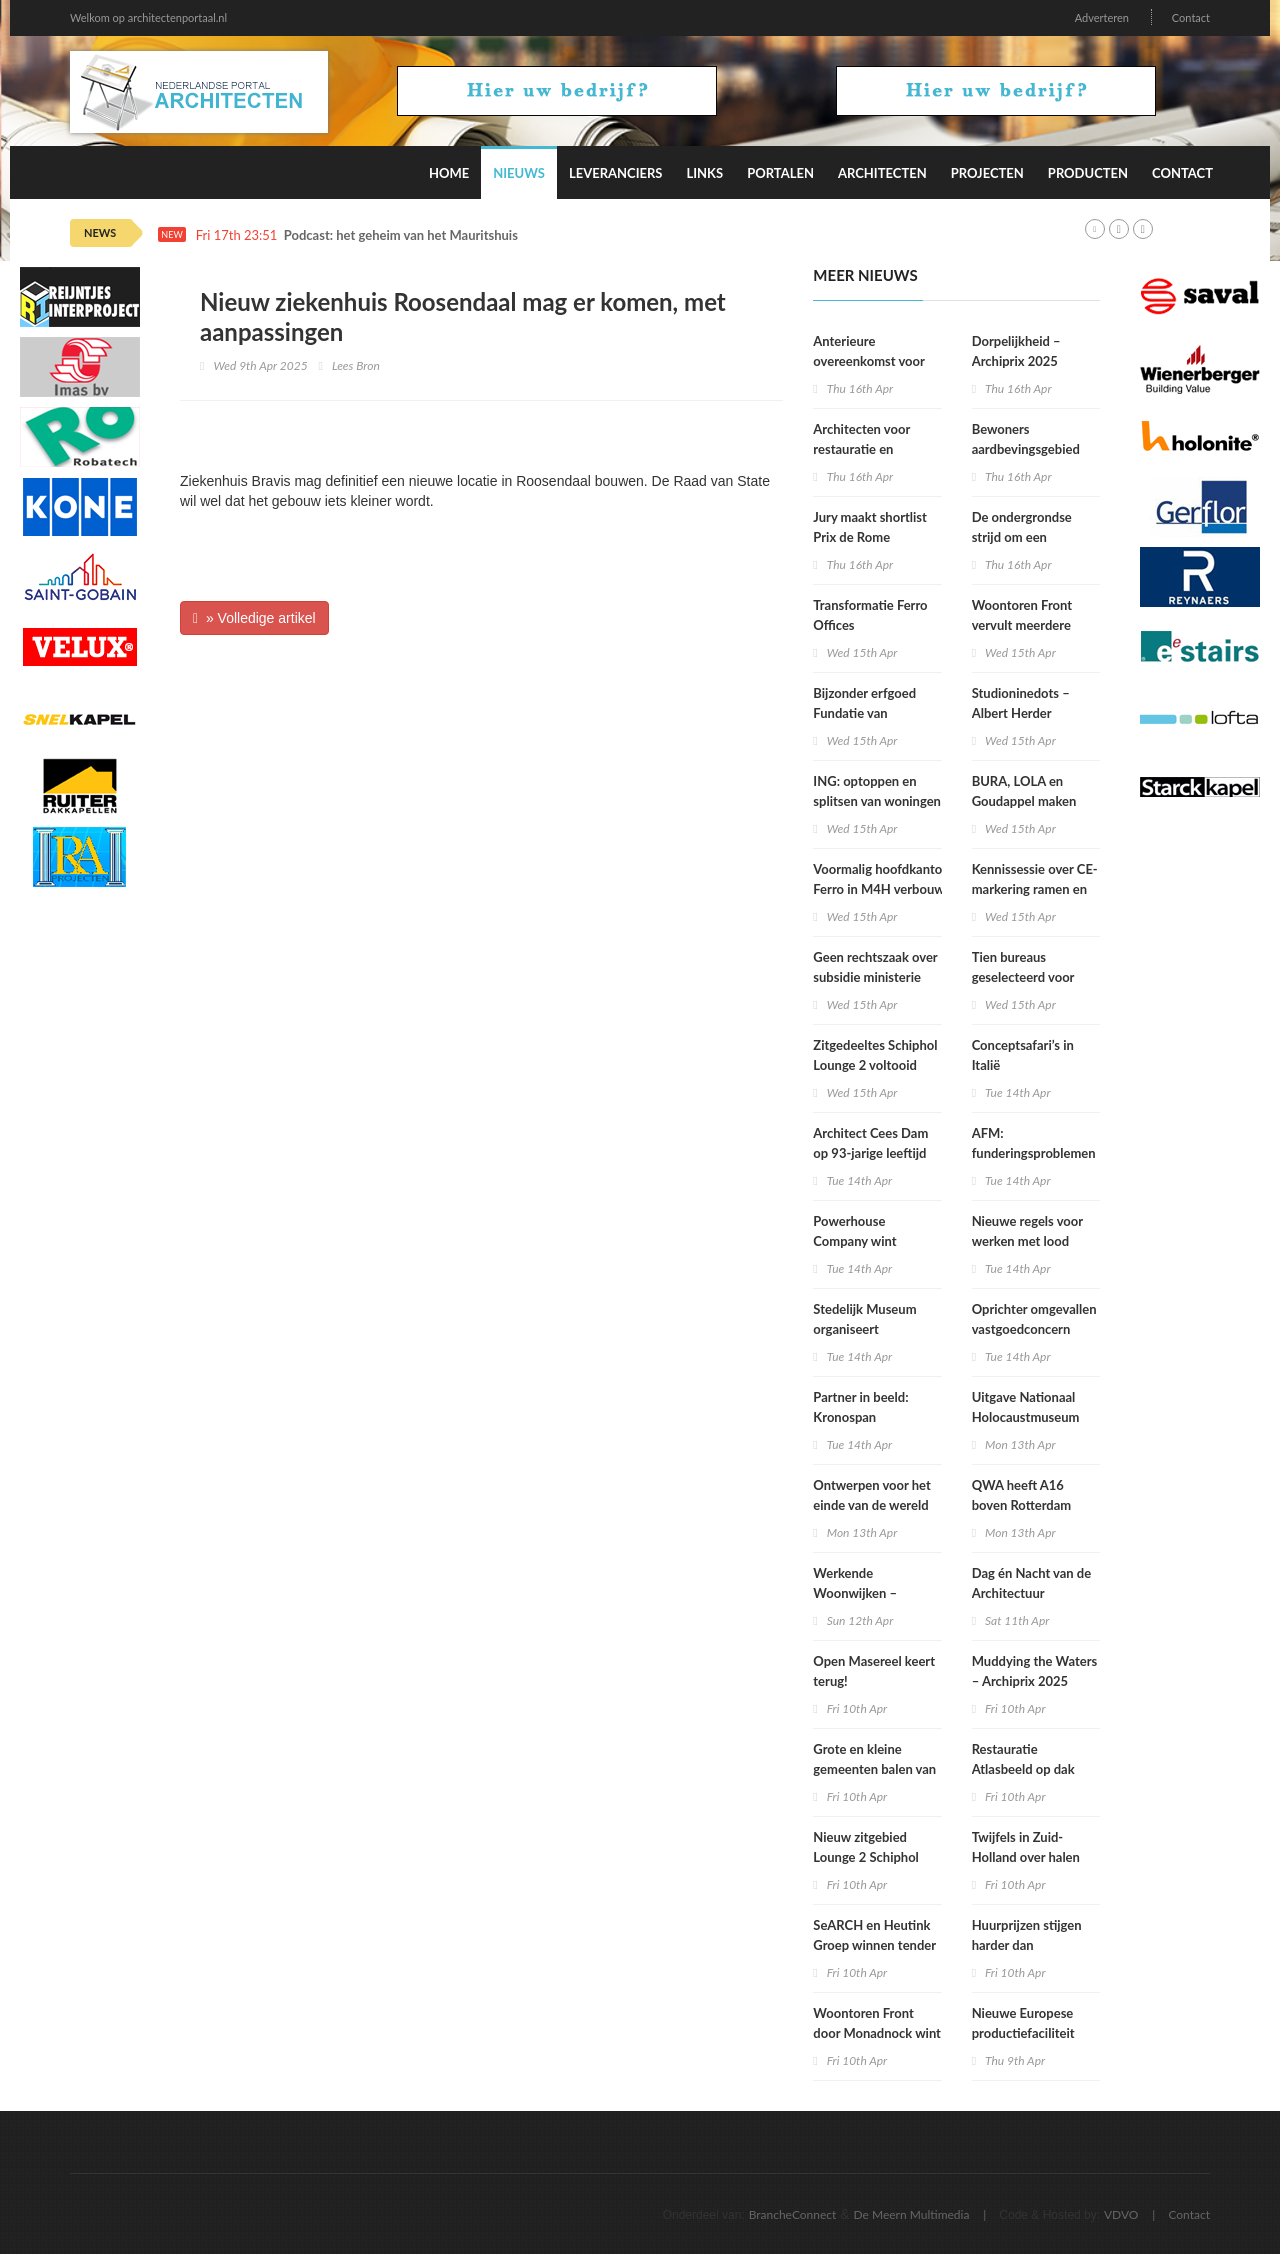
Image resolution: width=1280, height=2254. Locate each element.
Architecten (882, 173)
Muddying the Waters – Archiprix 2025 (1035, 1671)
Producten (1088, 173)
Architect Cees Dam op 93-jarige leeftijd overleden (870, 1153)
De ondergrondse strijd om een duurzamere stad (1022, 537)
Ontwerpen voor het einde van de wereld (871, 1495)
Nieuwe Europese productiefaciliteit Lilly (1023, 2033)
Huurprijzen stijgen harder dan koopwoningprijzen (1027, 1945)
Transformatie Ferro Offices (870, 615)
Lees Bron (356, 365)
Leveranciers (616, 173)
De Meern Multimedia (912, 2214)
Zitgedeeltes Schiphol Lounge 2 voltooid (875, 1055)
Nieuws (519, 173)
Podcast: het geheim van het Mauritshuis (401, 235)
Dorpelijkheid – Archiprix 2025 (1016, 351)
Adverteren (1102, 17)
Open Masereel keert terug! (874, 1671)
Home (449, 173)
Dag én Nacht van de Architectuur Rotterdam (1032, 1593)
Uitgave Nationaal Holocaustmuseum (1026, 1407)
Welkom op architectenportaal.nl (148, 17)
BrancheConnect (793, 2214)
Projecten (987, 173)
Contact (1191, 17)
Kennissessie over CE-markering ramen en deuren (1035, 889)
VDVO (1121, 2214)
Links (704, 173)
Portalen (780, 173)
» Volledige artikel (254, 618)
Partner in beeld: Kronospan (860, 1407)
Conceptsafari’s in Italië (1023, 1055)
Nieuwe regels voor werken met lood (1027, 1231)
